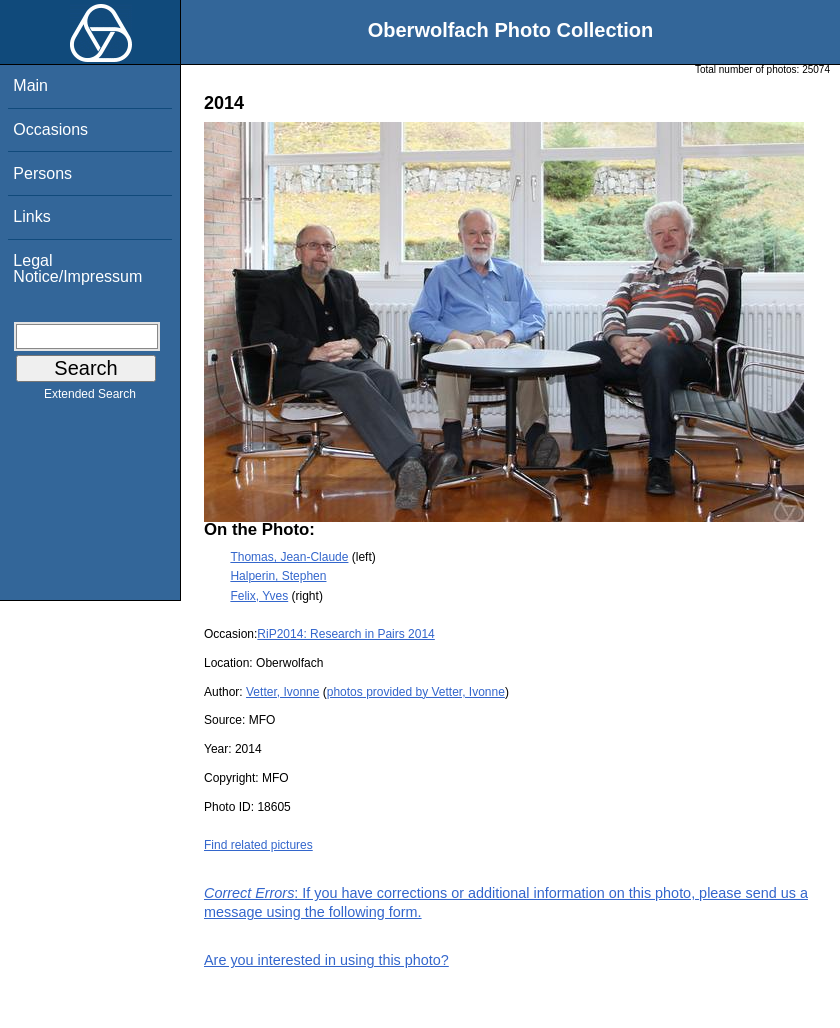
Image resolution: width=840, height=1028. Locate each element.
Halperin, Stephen (278, 576)
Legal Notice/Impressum (77, 268)
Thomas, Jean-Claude (289, 557)
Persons (42, 173)
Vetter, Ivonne (282, 692)
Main (30, 85)
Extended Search (90, 398)
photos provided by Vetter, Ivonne (416, 692)
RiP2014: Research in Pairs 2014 (345, 634)
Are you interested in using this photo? (326, 960)
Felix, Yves (259, 596)
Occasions (50, 129)
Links (31, 216)
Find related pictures (258, 845)
